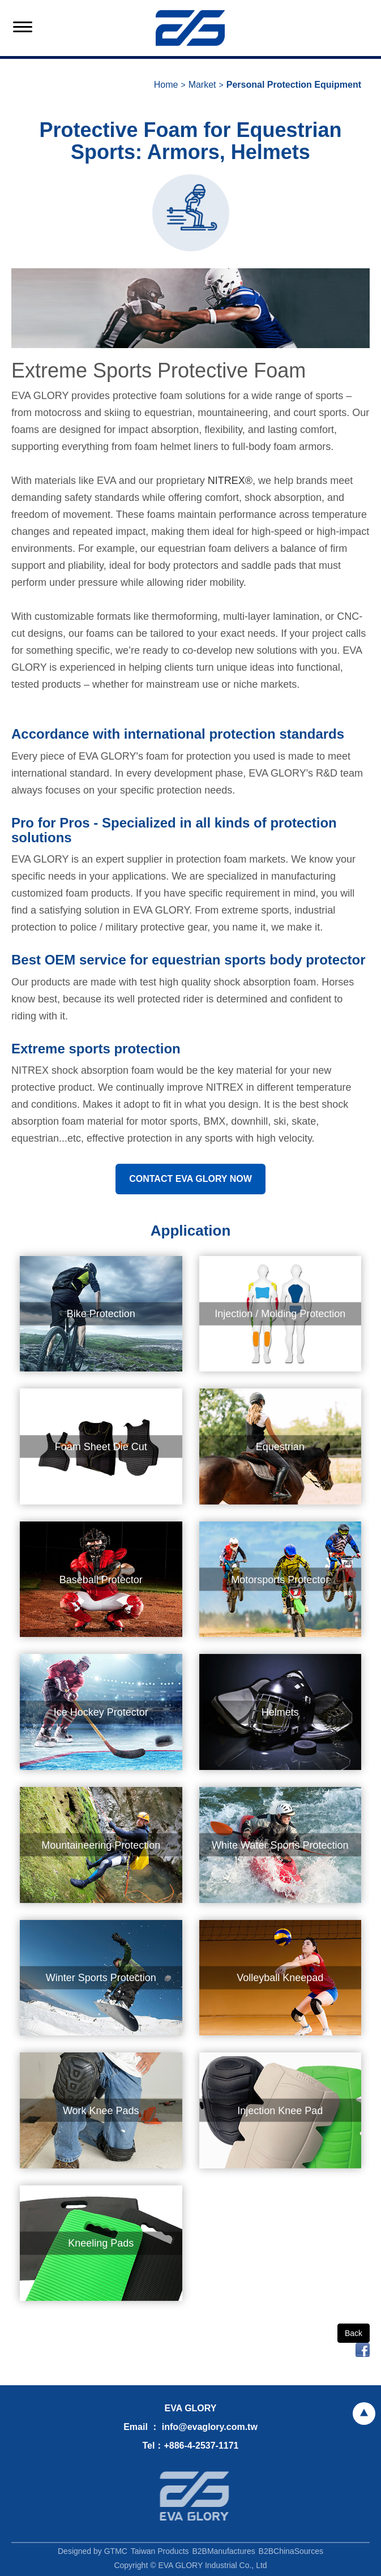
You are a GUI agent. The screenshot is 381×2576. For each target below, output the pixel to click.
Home (166, 84)
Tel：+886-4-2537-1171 (190, 2445)
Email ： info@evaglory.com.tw (190, 2427)
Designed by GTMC (92, 2554)
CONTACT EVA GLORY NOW (190, 1179)
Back (353, 2333)
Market (202, 84)
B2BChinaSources (291, 2554)
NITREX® (230, 480)
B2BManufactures (223, 2554)
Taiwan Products (160, 2554)
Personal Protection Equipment (293, 84)
